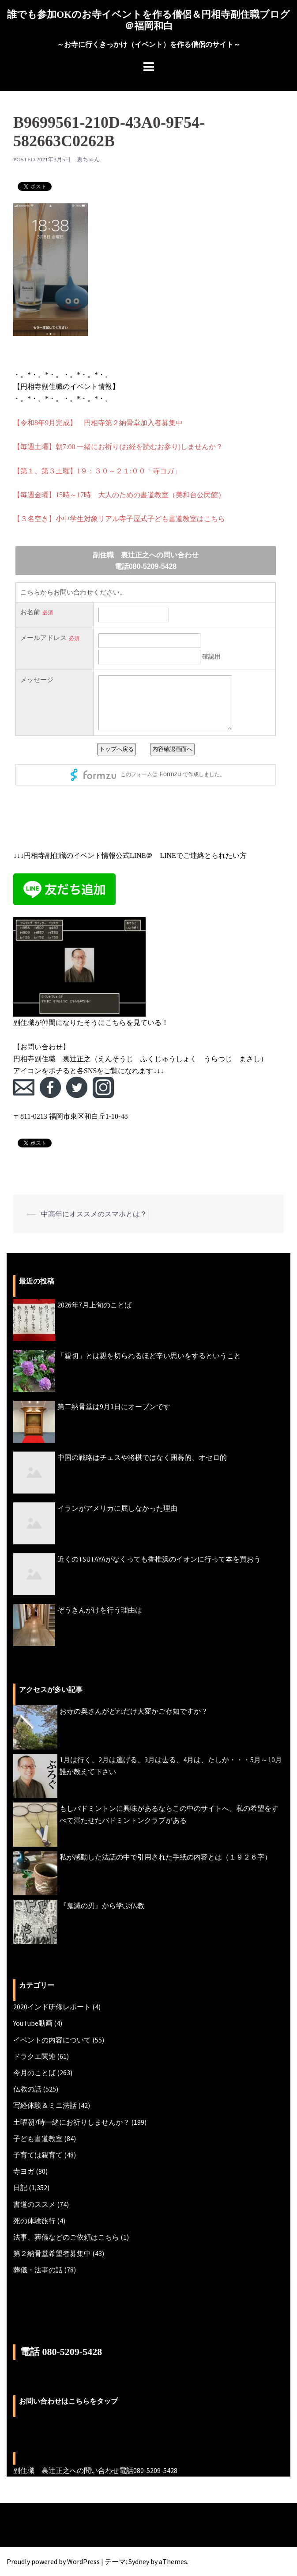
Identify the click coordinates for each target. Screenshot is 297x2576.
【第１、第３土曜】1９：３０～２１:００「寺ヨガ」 (97, 471)
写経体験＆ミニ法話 (45, 2105)
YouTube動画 (33, 2023)
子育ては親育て (38, 2154)
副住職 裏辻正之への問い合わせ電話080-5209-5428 (95, 2470)
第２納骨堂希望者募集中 (52, 2253)
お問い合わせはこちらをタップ (68, 2401)
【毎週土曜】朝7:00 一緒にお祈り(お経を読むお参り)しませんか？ (118, 446)
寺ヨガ (23, 2171)
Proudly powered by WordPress (53, 2561)
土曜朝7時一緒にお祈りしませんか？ (71, 2122)
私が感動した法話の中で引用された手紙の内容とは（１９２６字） (165, 1856)
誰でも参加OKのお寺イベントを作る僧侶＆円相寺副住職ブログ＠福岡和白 (148, 20)
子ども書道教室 (38, 2138)
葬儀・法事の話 (38, 2269)
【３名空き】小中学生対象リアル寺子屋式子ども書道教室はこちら (119, 518)
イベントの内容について (52, 2039)
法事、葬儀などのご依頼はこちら (66, 2237)
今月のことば (34, 2072)
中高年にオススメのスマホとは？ (94, 1213)
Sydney (138, 2561)
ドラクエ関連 (34, 2056)
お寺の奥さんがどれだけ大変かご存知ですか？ (134, 1711)
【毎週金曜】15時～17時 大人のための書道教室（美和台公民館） (119, 495)
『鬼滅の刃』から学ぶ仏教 (102, 1905)
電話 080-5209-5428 (61, 2351)
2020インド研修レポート (52, 2006)
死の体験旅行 (34, 2220)
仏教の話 (27, 2088)
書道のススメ (34, 2204)
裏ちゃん (88, 159)
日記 (20, 2187)
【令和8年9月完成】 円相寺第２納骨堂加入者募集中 (98, 423)
